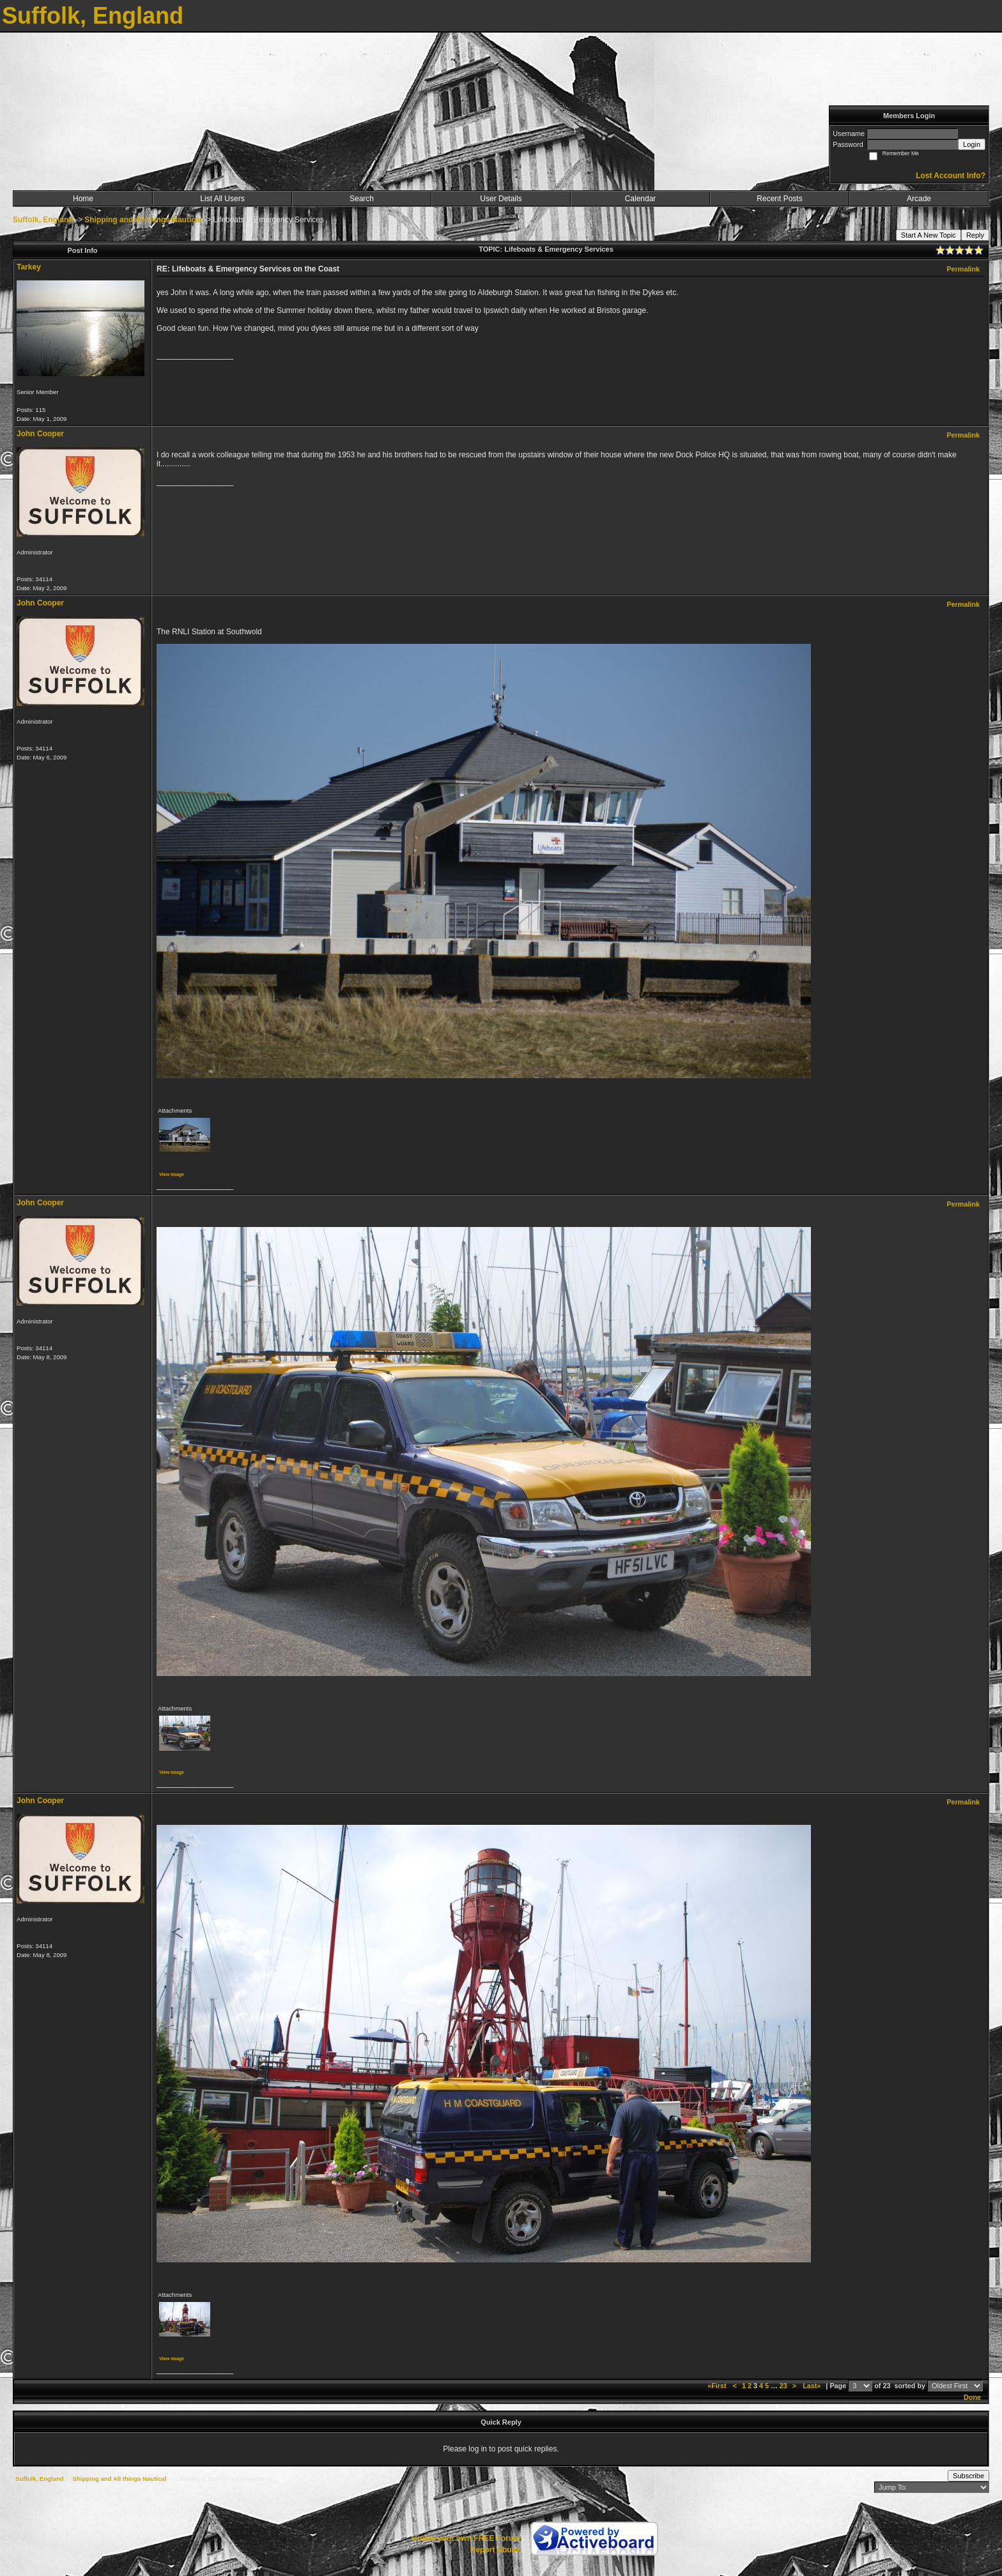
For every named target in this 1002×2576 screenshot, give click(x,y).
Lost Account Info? (950, 175)
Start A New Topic (928, 235)
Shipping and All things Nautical (143, 219)
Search (362, 198)
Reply (975, 235)
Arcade (919, 198)
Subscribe (968, 2476)
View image (171, 1174)
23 (783, 2385)
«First (717, 2385)
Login (971, 144)
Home (83, 198)
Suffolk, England (43, 219)
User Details (500, 198)
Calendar (640, 198)
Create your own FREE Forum (466, 2538)
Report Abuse (495, 2549)
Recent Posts (779, 198)
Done (972, 2397)
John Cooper (40, 433)
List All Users (222, 198)
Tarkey (29, 267)
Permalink (963, 269)
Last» (812, 2385)
